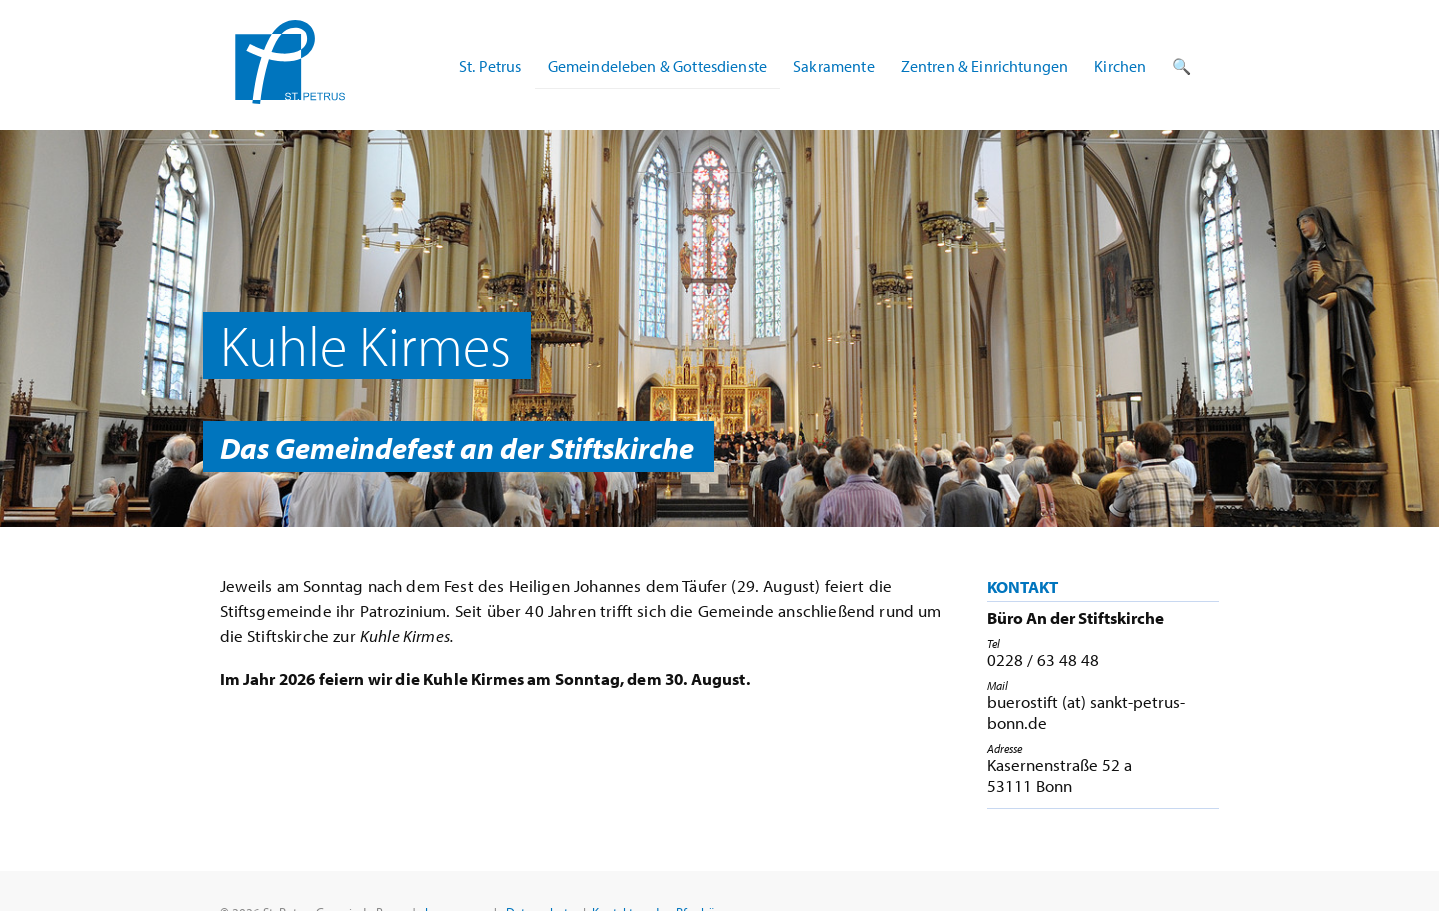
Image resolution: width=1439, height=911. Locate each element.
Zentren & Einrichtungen (985, 66)
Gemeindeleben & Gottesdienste (658, 66)
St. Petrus (490, 66)
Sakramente (834, 66)
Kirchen (1120, 66)
